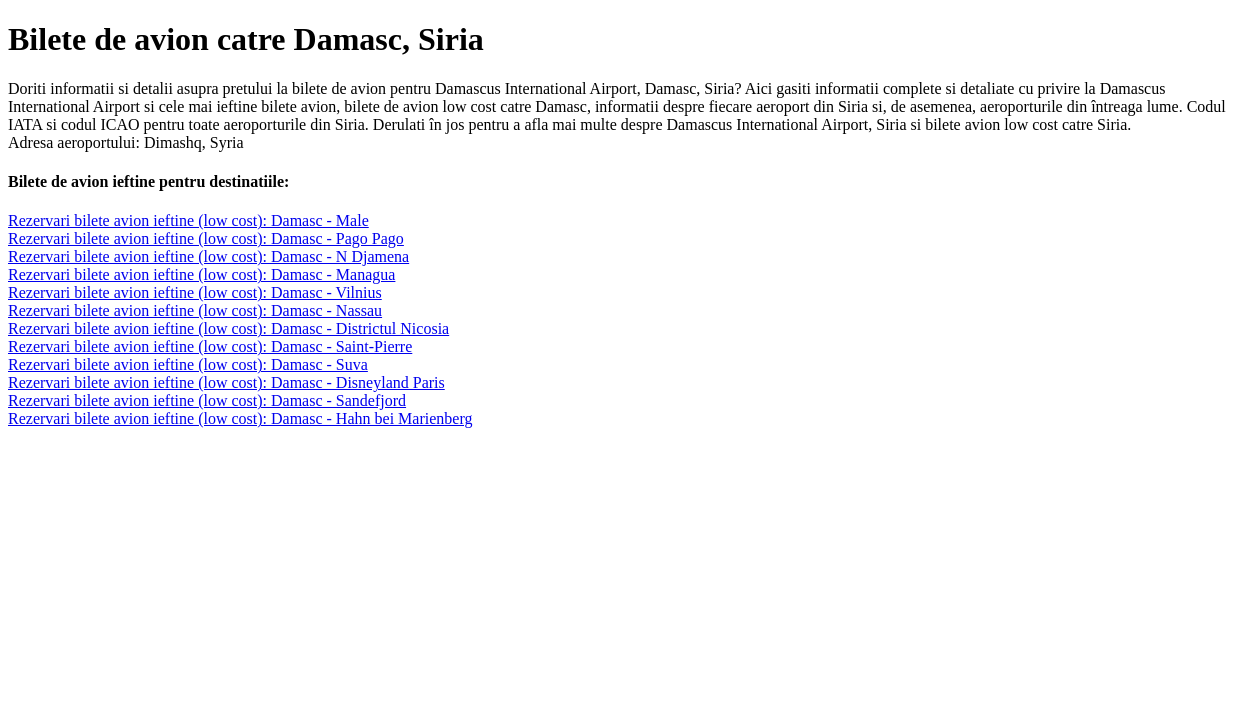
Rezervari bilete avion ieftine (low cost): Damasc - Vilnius (195, 292)
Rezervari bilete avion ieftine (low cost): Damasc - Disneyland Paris (226, 382)
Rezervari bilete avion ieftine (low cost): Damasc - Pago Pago (206, 238)
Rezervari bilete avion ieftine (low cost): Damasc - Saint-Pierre (210, 346)
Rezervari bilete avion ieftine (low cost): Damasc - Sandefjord (207, 400)
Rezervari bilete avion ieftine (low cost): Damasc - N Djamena (208, 256)
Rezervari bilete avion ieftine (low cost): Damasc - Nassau (195, 310)
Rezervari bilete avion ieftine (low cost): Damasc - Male (188, 220)
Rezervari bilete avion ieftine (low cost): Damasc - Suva (188, 364)
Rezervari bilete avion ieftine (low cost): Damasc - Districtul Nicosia (228, 328)
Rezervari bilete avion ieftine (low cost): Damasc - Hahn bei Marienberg (240, 418)
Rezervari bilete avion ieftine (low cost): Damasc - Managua (201, 274)
